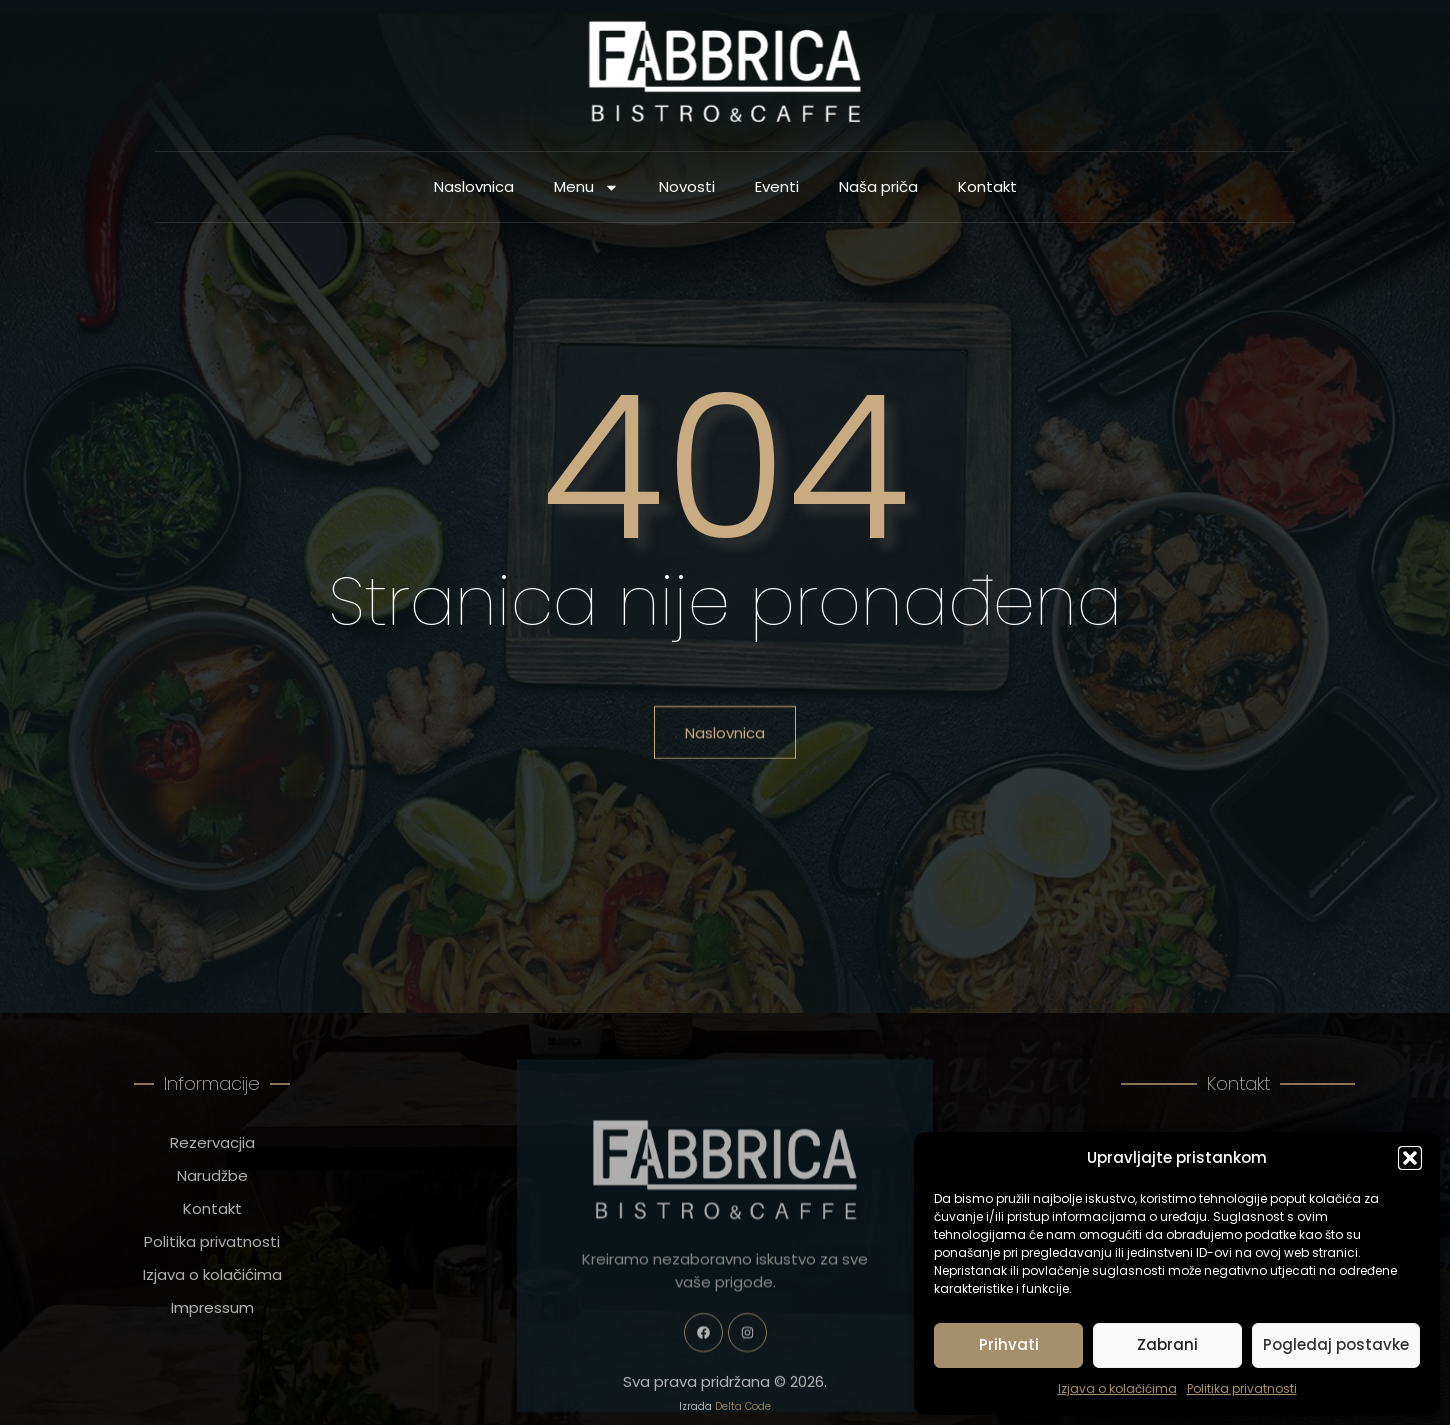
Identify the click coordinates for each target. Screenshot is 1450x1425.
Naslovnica (474, 190)
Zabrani (1167, 1344)
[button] (1410, 1158)
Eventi (777, 190)
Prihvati (1009, 1344)
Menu (586, 190)
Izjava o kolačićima (1117, 1388)
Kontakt (987, 190)
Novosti (687, 190)
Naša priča (878, 190)
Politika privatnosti (1242, 1388)
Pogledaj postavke (1336, 1344)
